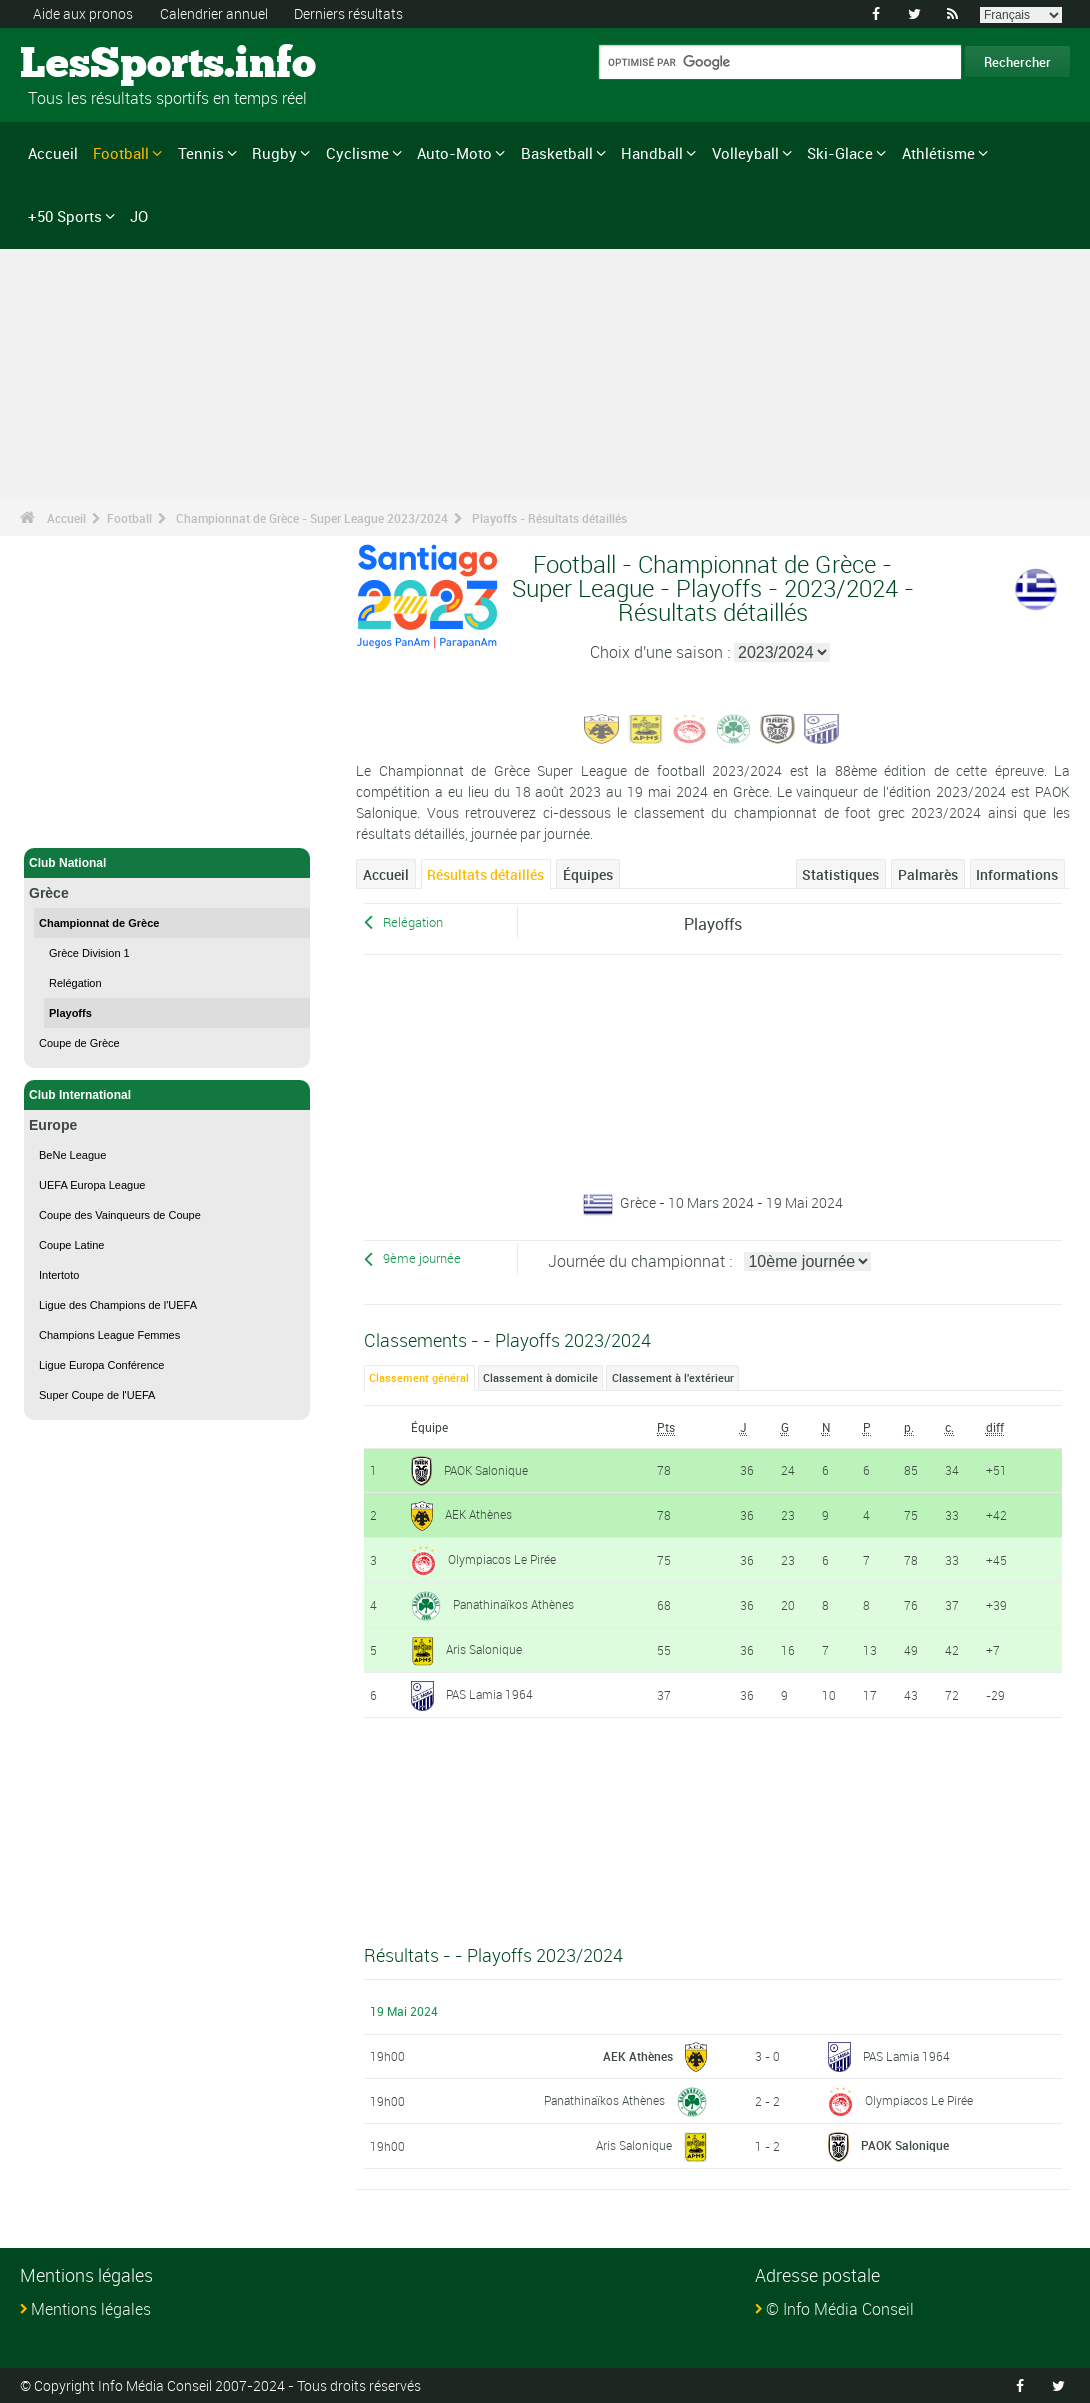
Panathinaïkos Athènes (513, 1604)
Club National (167, 863)
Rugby (274, 153)
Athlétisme (938, 153)
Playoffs (70, 1013)
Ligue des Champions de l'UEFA (118, 1305)
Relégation (75, 983)
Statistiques (840, 874)
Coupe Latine (71, 1245)
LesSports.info (95, 65)
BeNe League (72, 1155)
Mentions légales (91, 2309)
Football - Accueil (79, 821)
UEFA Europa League (92, 1185)
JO (139, 216)
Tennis (201, 153)
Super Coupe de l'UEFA (97, 1395)
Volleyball (745, 153)
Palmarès (928, 874)
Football (121, 153)
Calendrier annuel (214, 13)
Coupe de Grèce (79, 1043)
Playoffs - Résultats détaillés (549, 518)
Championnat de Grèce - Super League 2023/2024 (312, 518)
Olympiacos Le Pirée (502, 1559)
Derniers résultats (348, 13)
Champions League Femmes (109, 1335)
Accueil (53, 153)
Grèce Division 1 (89, 953)
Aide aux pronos (83, 13)
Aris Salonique (484, 1649)
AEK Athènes (478, 1514)
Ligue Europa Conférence (101, 1365)
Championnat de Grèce (99, 923)
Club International (167, 1095)
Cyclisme (357, 153)
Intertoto (59, 1275)
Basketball (557, 153)
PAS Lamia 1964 (489, 1694)
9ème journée (422, 1258)
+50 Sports (65, 216)
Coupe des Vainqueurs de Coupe (120, 1215)
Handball (652, 153)
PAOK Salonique (486, 1470)
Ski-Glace (840, 153)
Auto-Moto (454, 153)
